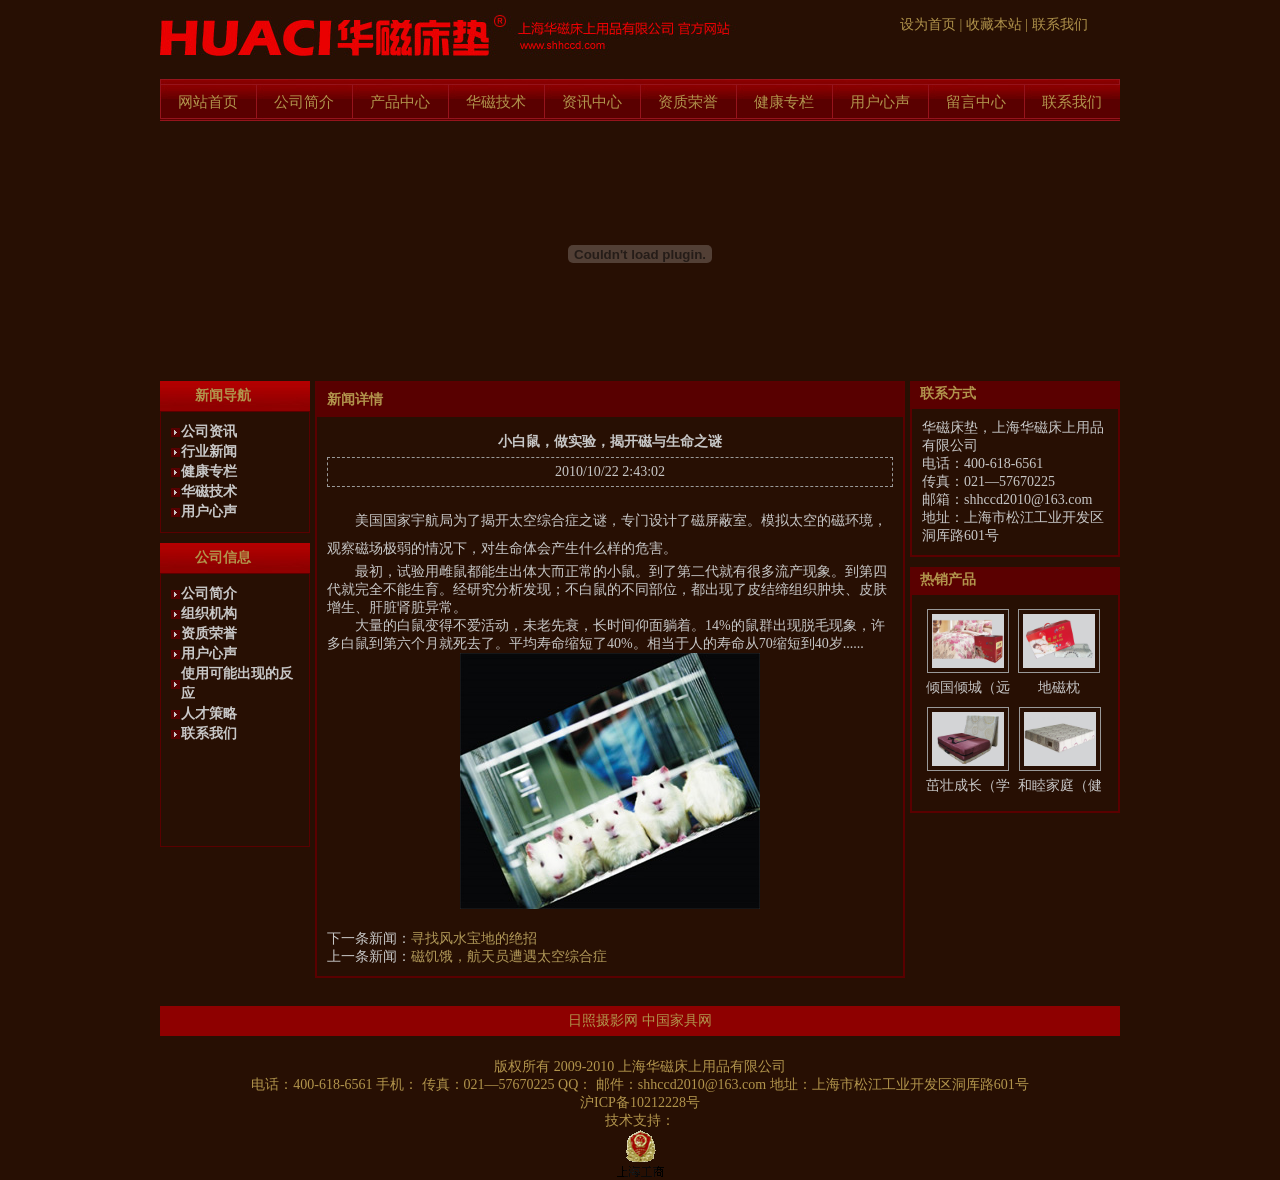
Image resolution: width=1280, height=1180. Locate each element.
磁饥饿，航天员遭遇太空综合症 (509, 956)
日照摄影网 (603, 1020)
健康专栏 (784, 102)
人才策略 (209, 713)
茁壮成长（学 (968, 785)
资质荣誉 (688, 102)
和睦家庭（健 (1060, 785)
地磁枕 (1059, 687)
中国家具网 (677, 1020)
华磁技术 (496, 102)
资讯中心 (592, 102)
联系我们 (1060, 24)
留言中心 (976, 102)
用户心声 (880, 102)
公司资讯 (209, 431)
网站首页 (208, 102)
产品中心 (400, 102)
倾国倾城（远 (968, 687)
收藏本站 (994, 24)
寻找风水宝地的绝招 (474, 938)
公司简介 (304, 102)
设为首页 (928, 24)
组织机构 (209, 613)
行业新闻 (209, 451)
